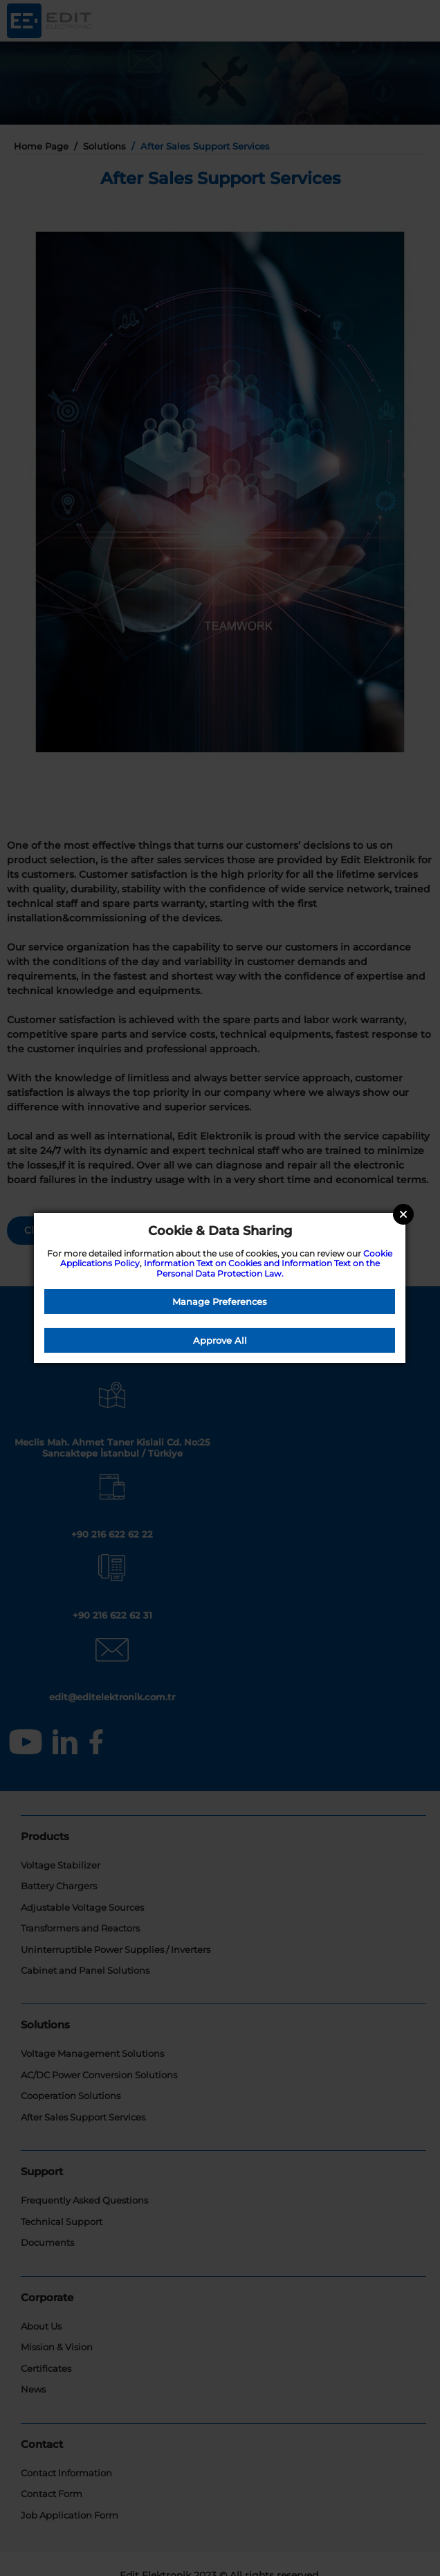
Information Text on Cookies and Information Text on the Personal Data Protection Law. (262, 1268)
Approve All (220, 1340)
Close (403, 1214)
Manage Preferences (219, 1301)
